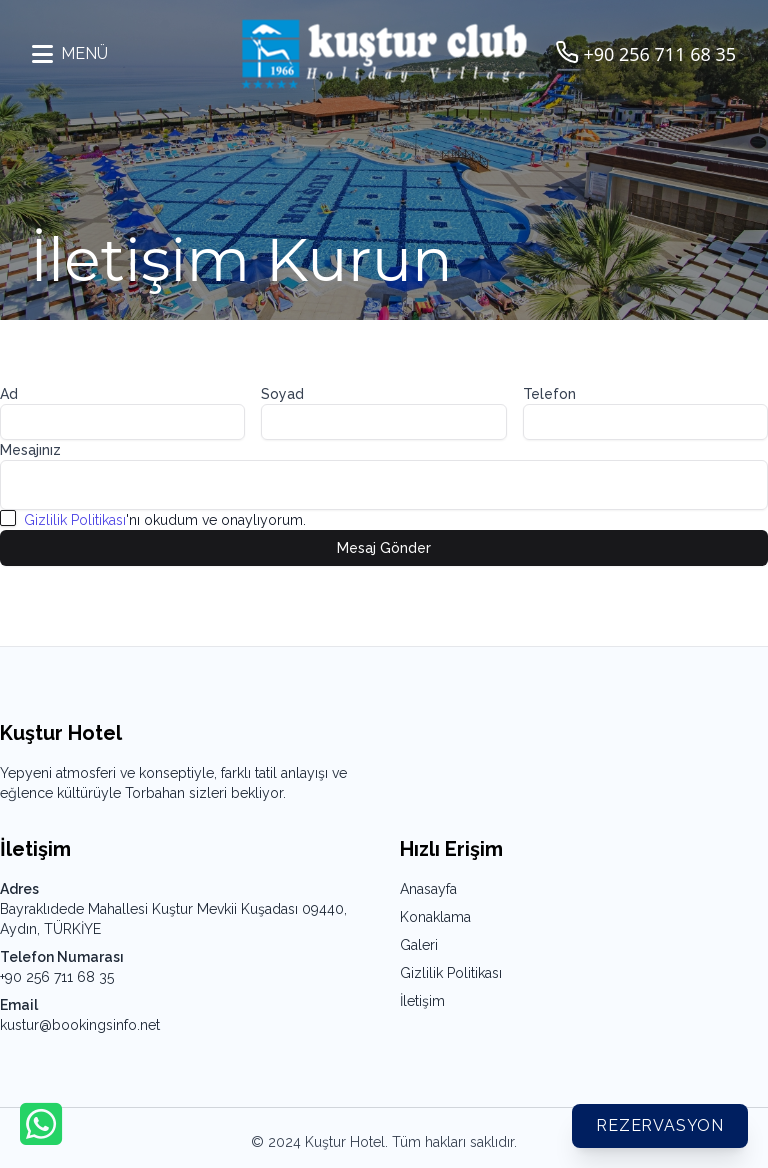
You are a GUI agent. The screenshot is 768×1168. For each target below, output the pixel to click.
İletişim (422, 1001)
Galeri (419, 945)
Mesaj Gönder (384, 548)
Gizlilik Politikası (75, 520)
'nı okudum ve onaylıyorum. (165, 520)
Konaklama (435, 917)
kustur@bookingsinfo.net (80, 1025)
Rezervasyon (660, 1125)
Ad (9, 394)
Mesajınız (30, 450)
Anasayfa (428, 889)
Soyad (282, 394)
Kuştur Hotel (345, 1142)
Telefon (549, 394)
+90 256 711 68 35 (57, 977)
